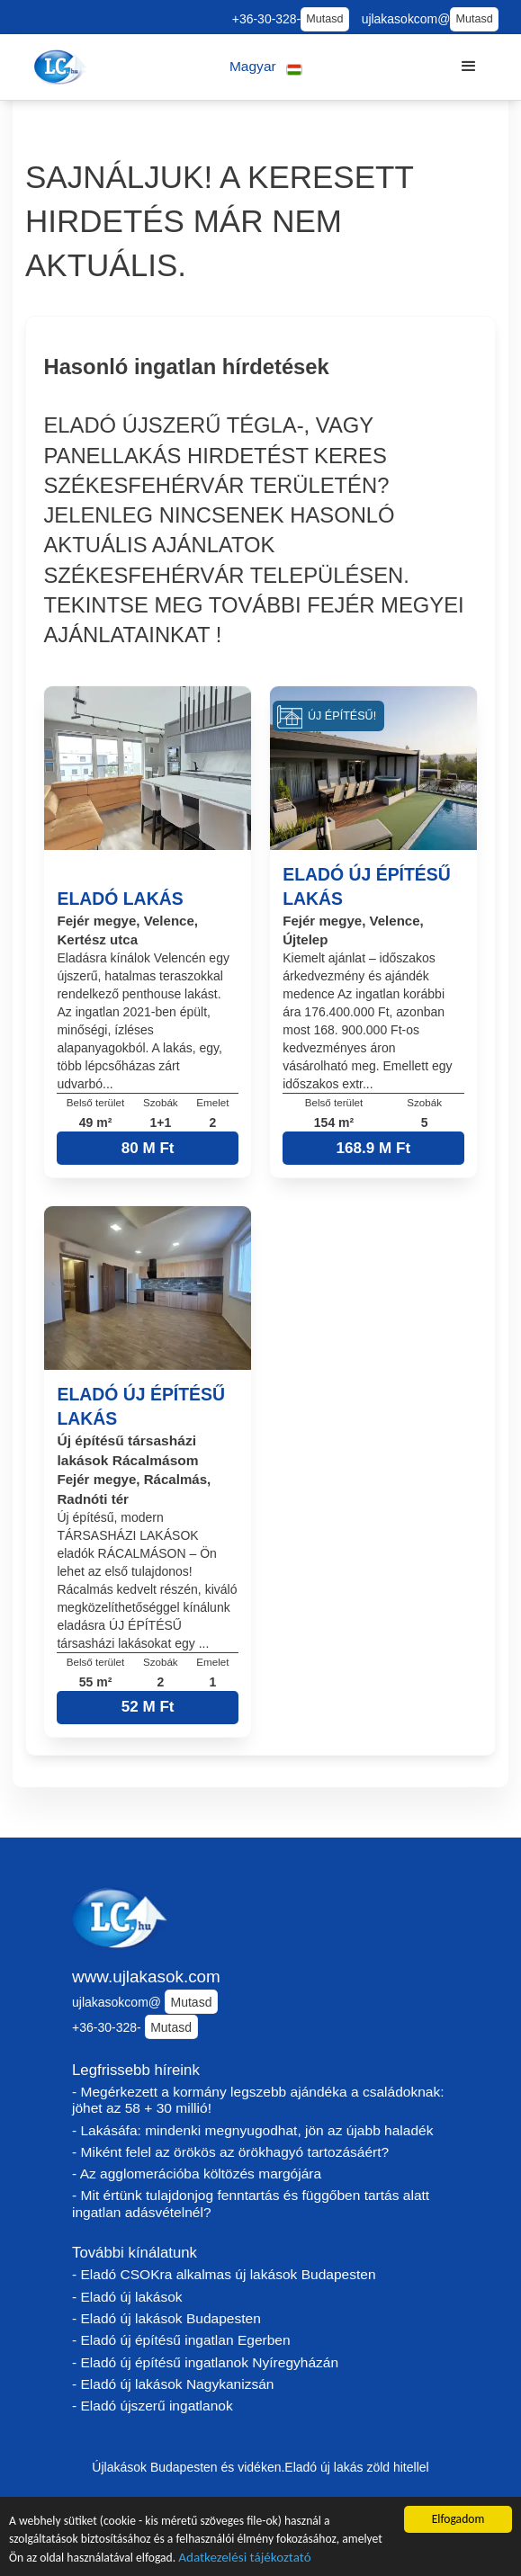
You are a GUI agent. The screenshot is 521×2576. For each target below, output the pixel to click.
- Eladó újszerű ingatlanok (152, 2405)
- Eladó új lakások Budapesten (166, 2318)
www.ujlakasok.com (146, 1976)
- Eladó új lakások (127, 2296)
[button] (265, 67)
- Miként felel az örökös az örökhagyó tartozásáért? (230, 2152)
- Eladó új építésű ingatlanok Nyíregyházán (205, 2362)
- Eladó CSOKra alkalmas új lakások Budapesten (224, 2274)
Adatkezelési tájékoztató (244, 2559)
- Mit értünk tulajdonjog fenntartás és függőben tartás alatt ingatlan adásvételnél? (250, 2203)
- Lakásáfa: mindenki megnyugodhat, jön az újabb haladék (253, 2130)
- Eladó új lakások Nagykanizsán (173, 2384)
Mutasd (324, 19)
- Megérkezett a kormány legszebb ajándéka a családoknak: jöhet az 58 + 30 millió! (258, 2100)
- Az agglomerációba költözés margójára (196, 2173)
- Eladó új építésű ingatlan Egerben (181, 2340)
